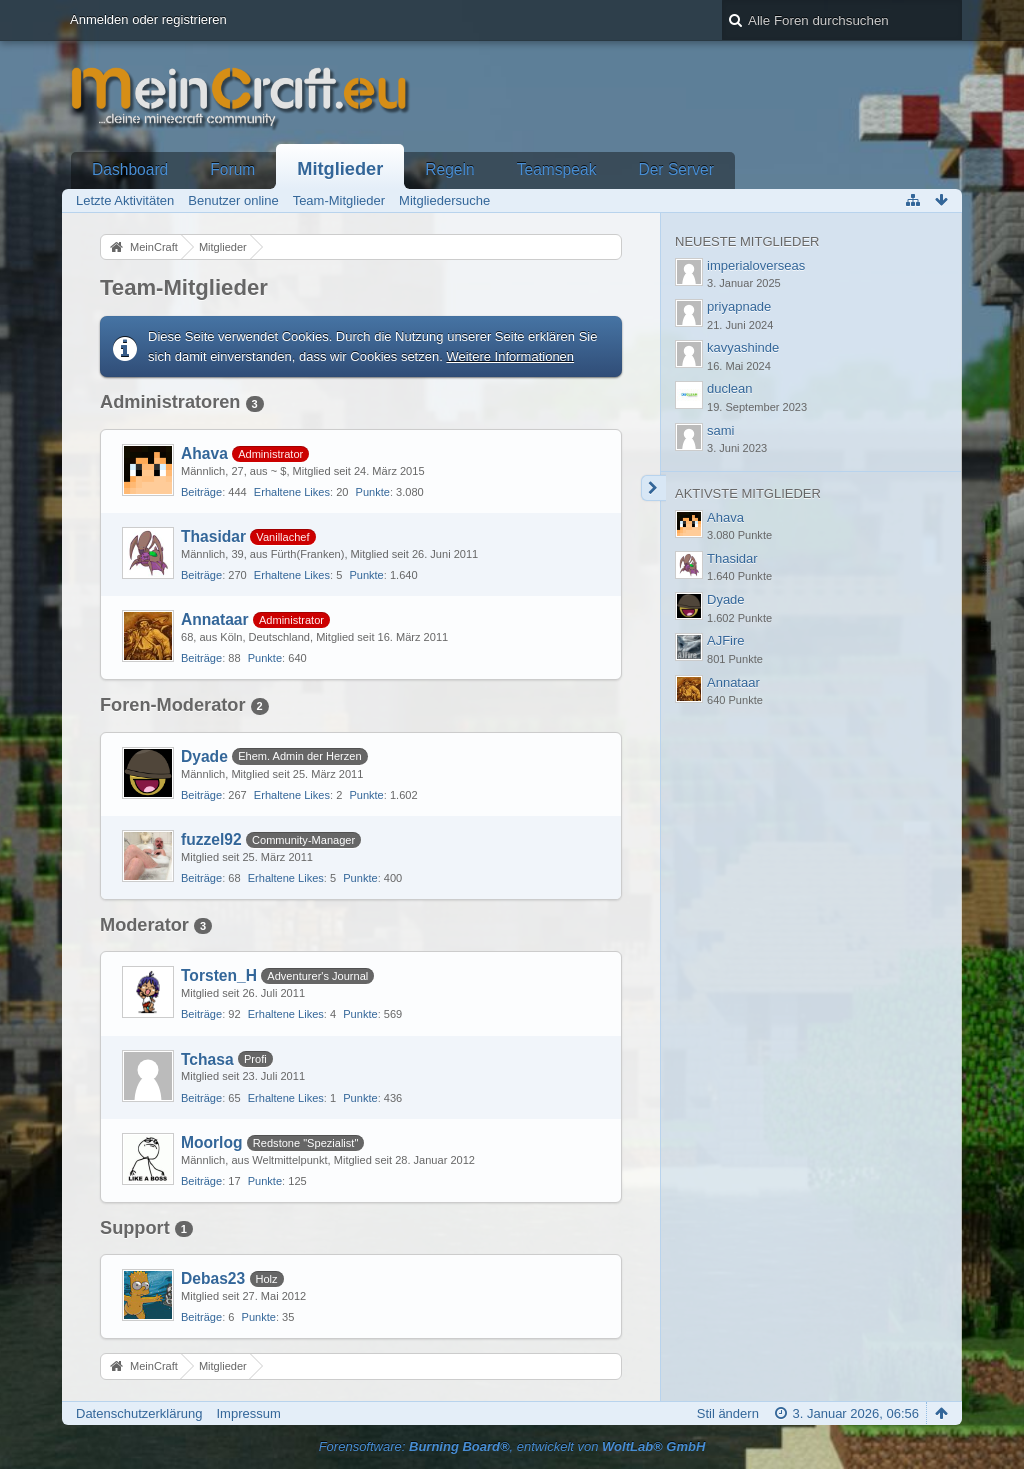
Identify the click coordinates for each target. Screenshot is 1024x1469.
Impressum (248, 1413)
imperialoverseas (756, 265)
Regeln (449, 169)
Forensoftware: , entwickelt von (512, 1446)
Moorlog (212, 1142)
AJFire (726, 640)
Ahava (204, 453)
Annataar (215, 619)
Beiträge (201, 492)
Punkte (373, 492)
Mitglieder (340, 169)
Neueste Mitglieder (747, 241)
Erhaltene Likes (292, 492)
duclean (730, 388)
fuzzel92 (211, 839)
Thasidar (213, 536)
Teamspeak (557, 169)
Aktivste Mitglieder (748, 493)
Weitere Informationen (510, 356)
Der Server (675, 169)
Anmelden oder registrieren (148, 19)
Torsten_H (219, 975)
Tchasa (207, 1059)
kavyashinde (743, 347)
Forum (232, 169)
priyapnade (739, 306)
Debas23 (213, 1278)
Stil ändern (728, 1413)
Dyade (204, 756)
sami (720, 430)
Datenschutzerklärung (139, 1413)
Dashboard (130, 169)
